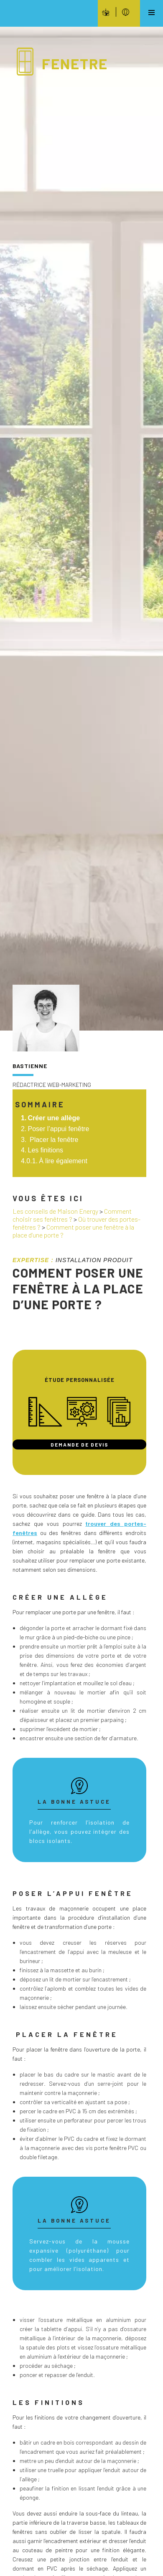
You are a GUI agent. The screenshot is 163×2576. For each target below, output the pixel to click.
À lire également (63, 1160)
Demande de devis (80, 1444)
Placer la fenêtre (53, 1139)
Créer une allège (54, 1118)
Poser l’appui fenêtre (58, 1128)
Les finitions (46, 1150)
